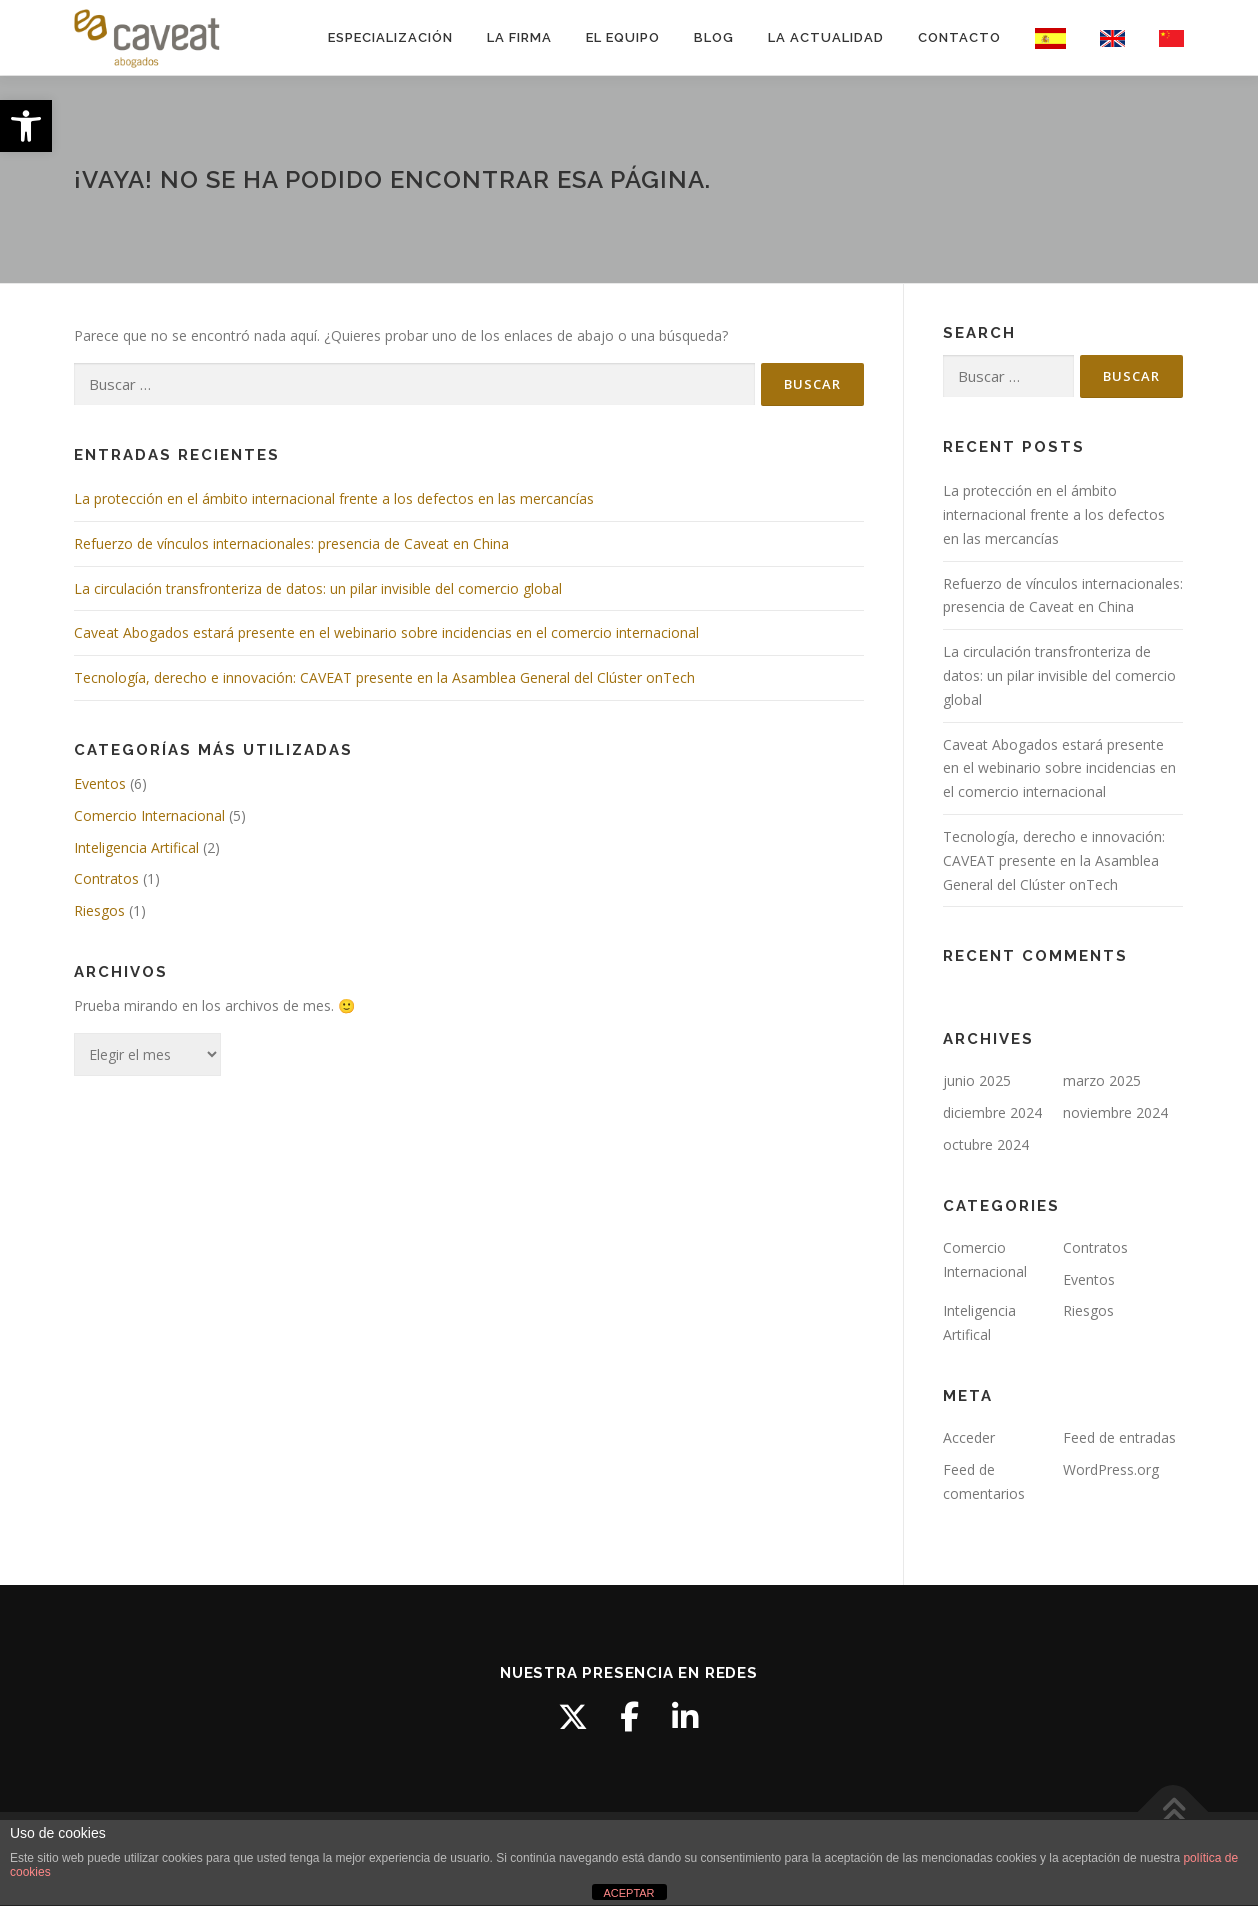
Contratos (106, 878)
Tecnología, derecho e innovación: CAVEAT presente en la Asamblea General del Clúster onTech (384, 677)
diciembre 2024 (992, 1112)
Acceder (969, 1437)
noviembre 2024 (1115, 1112)
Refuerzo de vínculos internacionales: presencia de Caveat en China (291, 543)
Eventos (100, 783)
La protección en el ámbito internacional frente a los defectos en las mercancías (334, 498)
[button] (26, 126)
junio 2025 (977, 1080)
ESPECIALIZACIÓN (390, 37)
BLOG (714, 37)
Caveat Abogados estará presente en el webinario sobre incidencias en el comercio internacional (386, 632)
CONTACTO (959, 37)
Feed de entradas (1119, 1437)
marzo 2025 (1102, 1080)
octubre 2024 (986, 1144)
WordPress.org (1111, 1469)
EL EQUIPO (623, 37)
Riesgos (99, 910)
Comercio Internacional (149, 815)
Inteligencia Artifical (136, 847)
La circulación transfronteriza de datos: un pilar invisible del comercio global (318, 588)
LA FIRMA (519, 37)
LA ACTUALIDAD (826, 37)
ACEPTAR (628, 1893)
